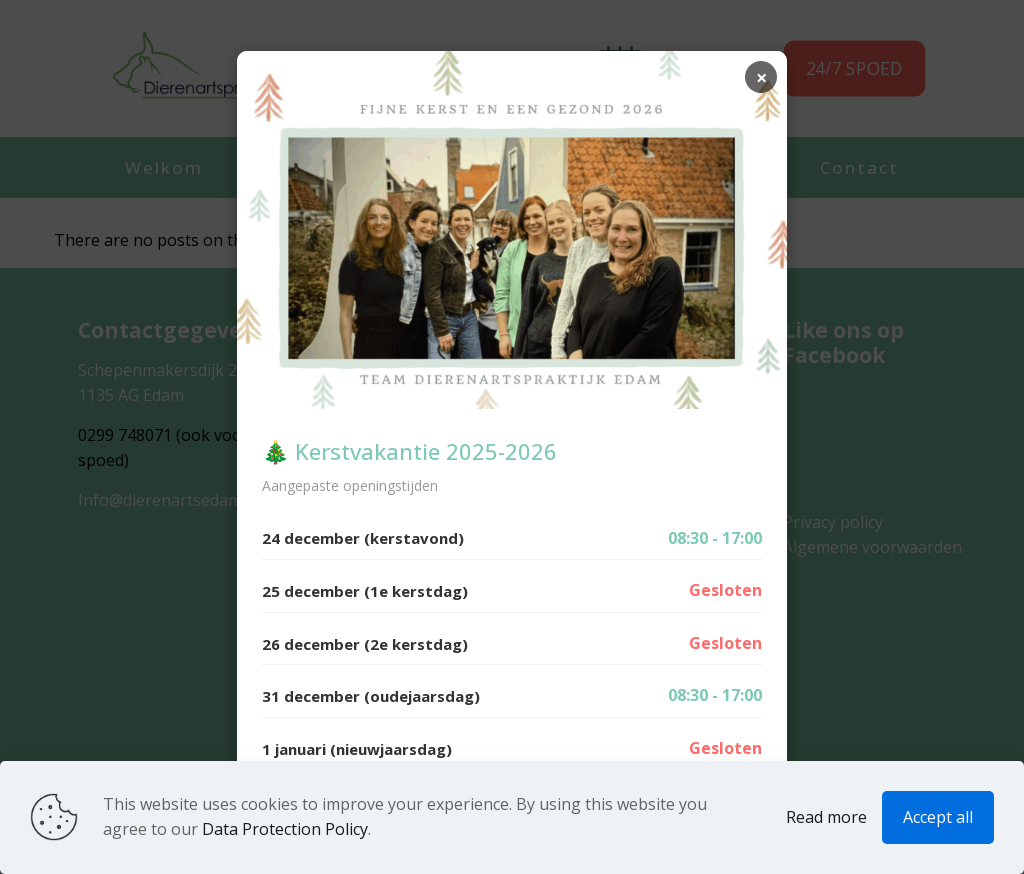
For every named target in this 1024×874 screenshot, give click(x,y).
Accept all (938, 817)
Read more (826, 817)
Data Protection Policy (285, 829)
